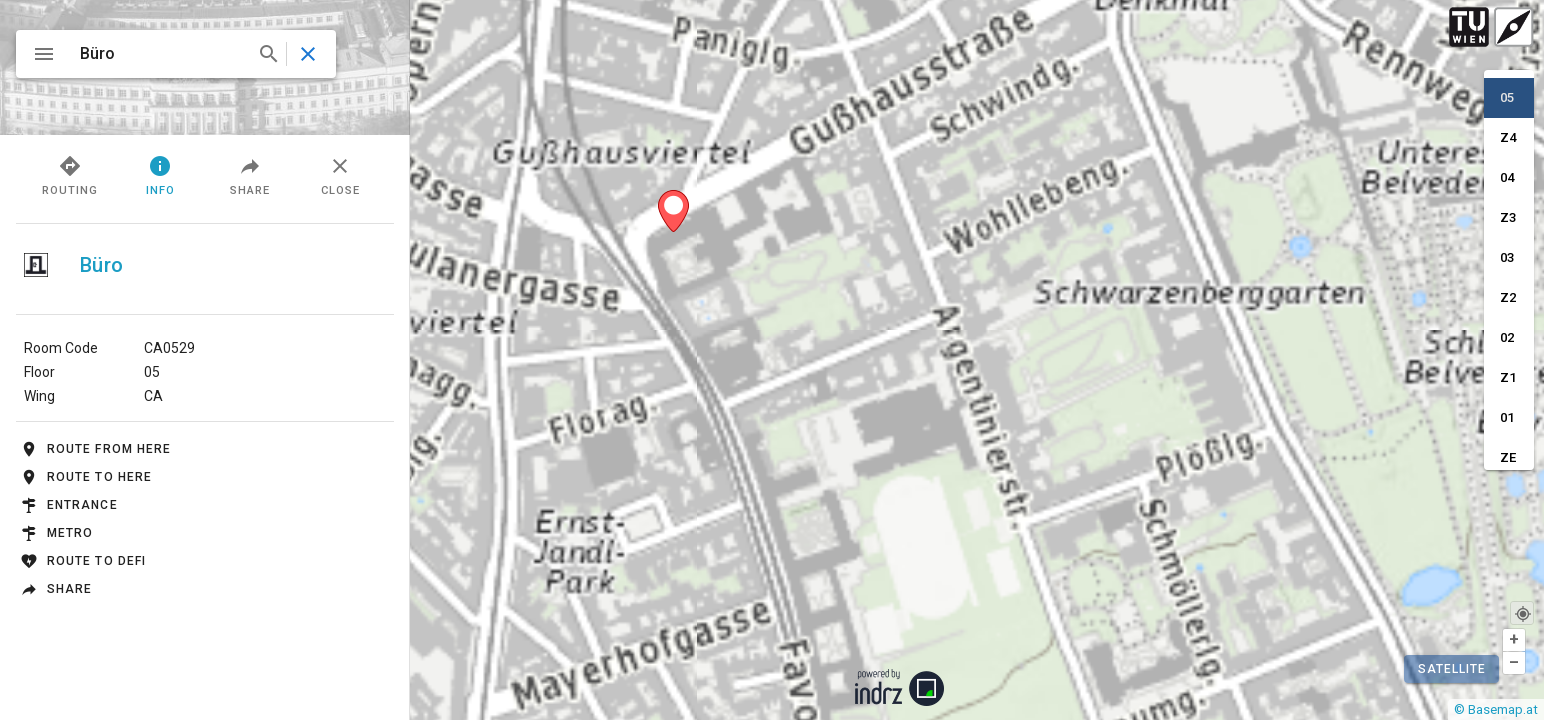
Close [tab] (340, 174)
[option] (1509, 98)
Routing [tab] (70, 174)
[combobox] (177, 54)
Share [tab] (250, 174)
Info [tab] (160, 174)
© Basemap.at (1496, 709)
